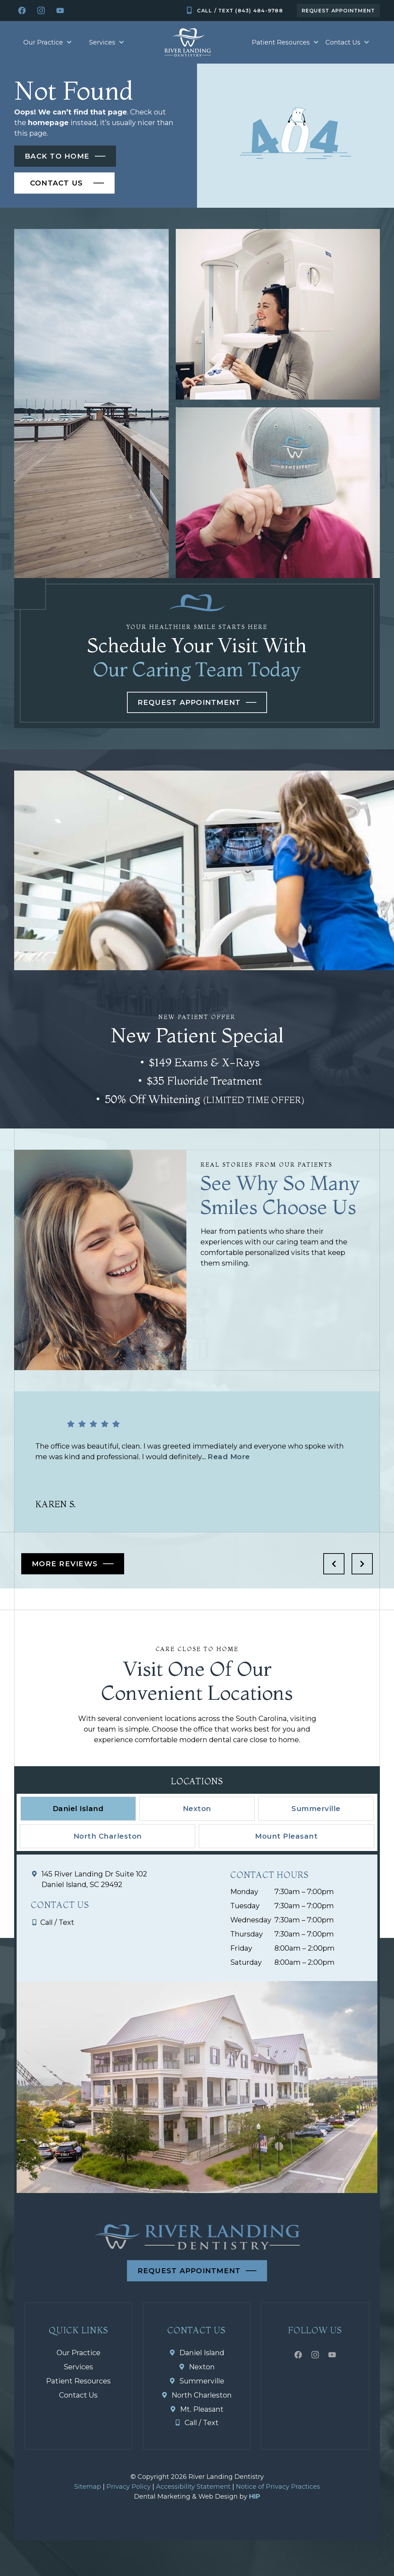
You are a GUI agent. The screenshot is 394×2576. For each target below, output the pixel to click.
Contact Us (347, 42)
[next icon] (362, 1563)
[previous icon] (333, 1563)
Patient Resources (285, 42)
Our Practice (47, 42)
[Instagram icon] (41, 10)
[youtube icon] (60, 10)
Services (106, 42)
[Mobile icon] (234, 10)
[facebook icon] (22, 10)
